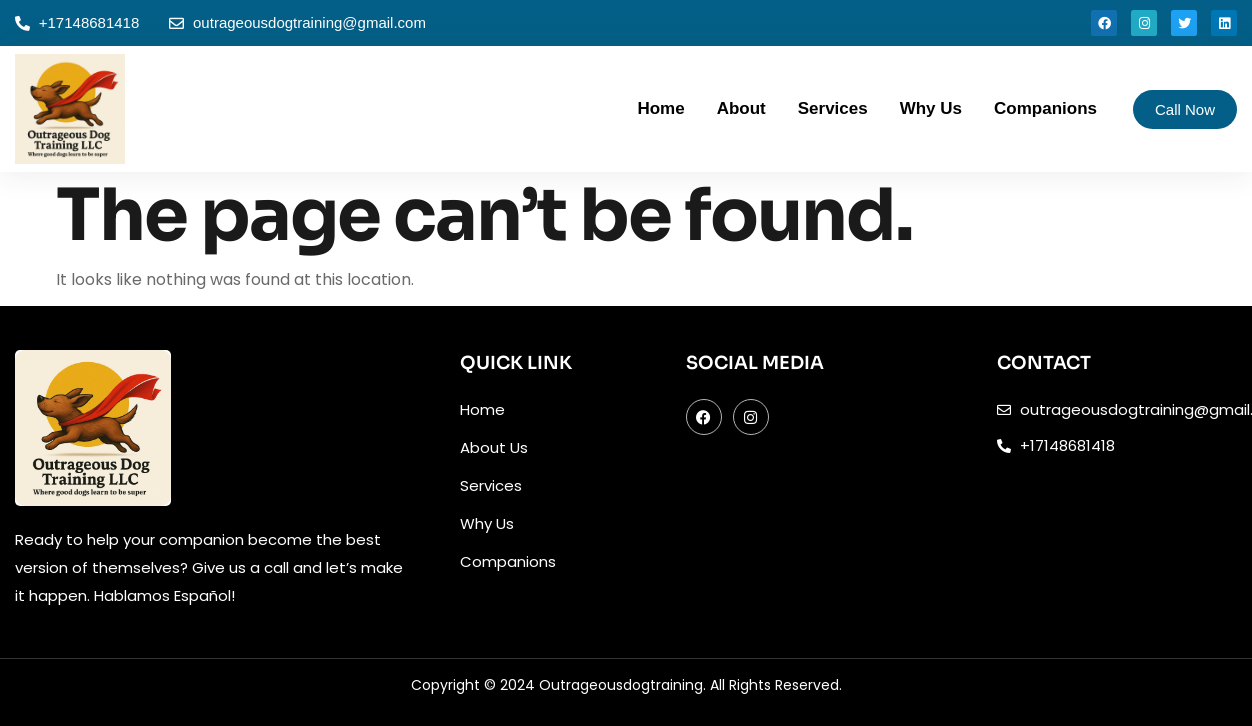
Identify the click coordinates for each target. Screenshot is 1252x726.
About (741, 108)
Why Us (931, 108)
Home (660, 108)
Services (833, 108)
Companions (1045, 108)
